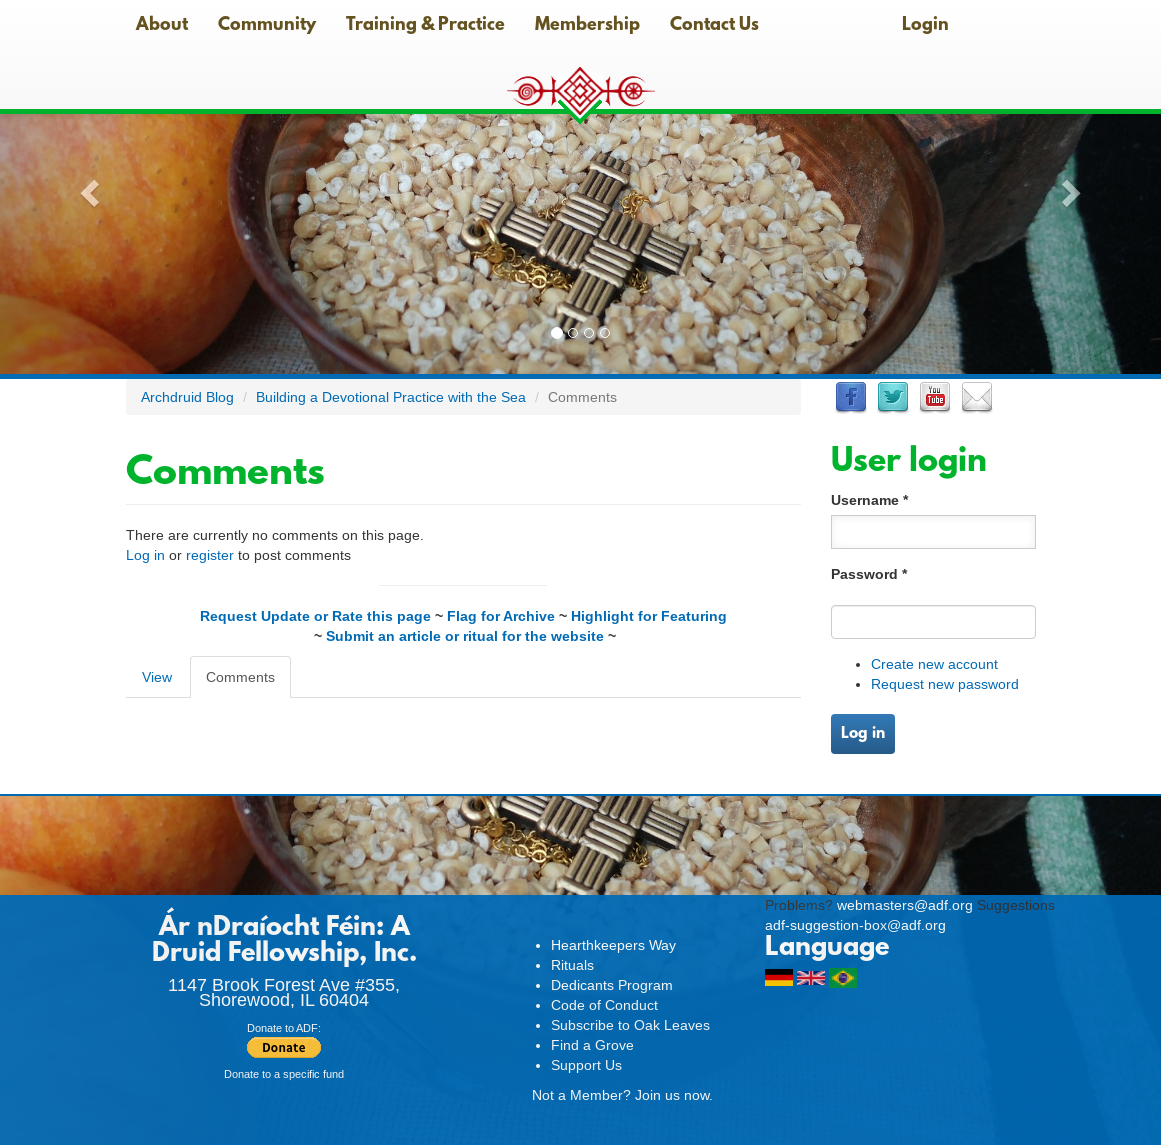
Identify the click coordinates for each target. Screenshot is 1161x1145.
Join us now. (674, 1095)
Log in (145, 555)
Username (869, 500)
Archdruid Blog (187, 397)
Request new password (945, 684)
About (162, 26)
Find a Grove (592, 1045)
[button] (87, 187)
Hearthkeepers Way (613, 945)
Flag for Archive (501, 616)
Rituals (572, 965)
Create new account (934, 664)
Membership (587, 26)
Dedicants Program (612, 985)
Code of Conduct (604, 1005)
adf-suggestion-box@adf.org (855, 925)
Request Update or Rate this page (315, 616)
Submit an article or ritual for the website (465, 636)
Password (869, 574)
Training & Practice (425, 26)
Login (925, 26)
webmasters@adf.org (905, 905)
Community (267, 26)
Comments (248, 682)
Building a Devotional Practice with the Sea (391, 397)
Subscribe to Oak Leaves (630, 1025)
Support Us (586, 1065)
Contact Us (714, 26)
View (157, 677)
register (210, 555)
